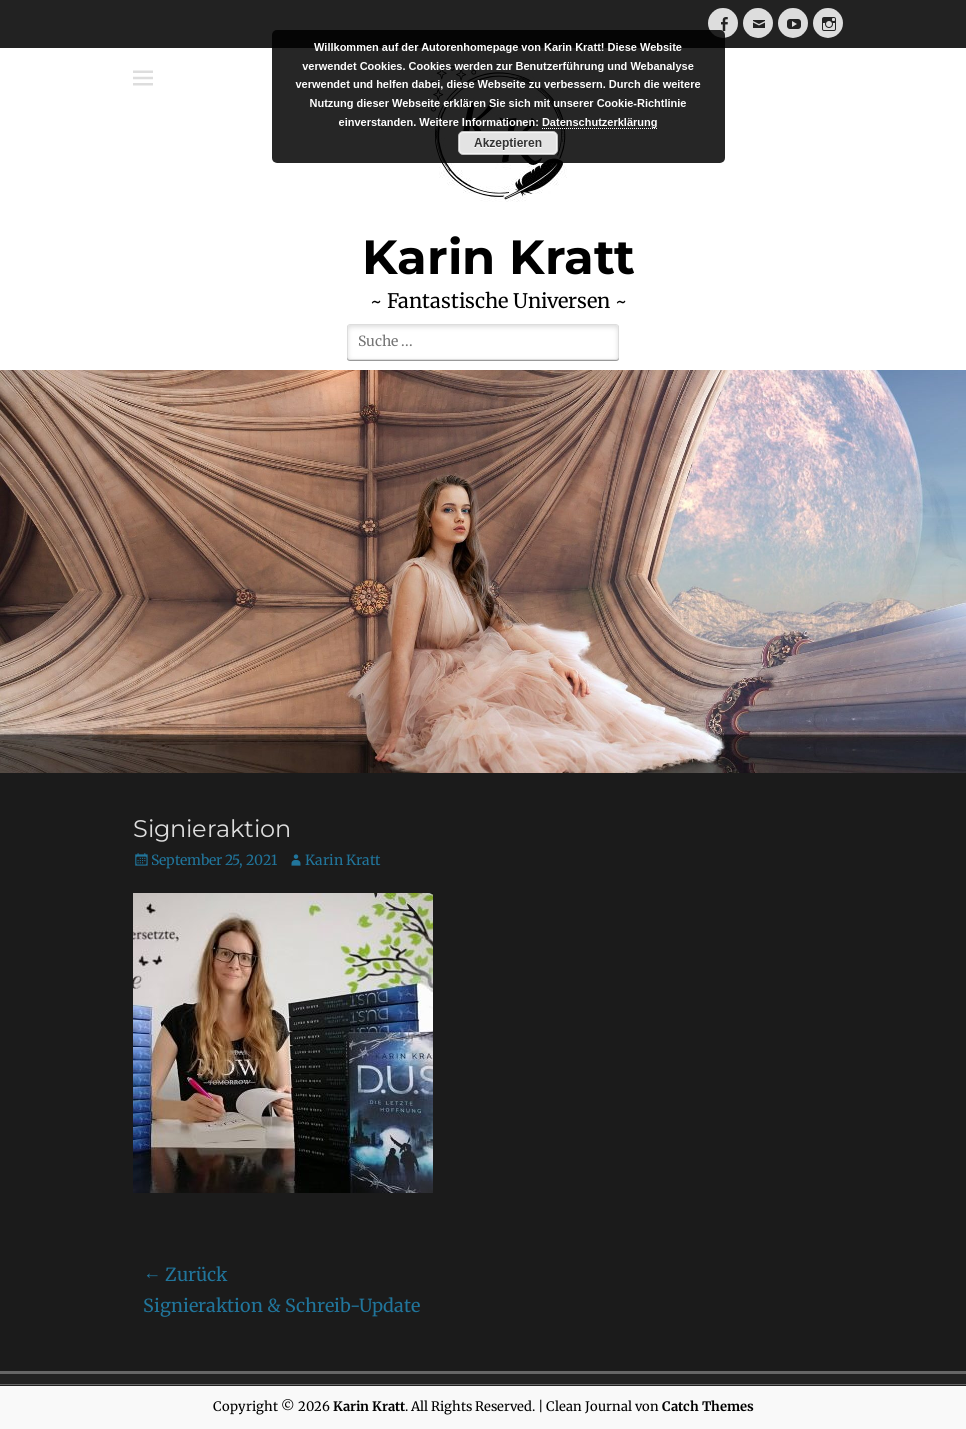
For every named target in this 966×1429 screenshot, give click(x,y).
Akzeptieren (508, 143)
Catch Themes (708, 1406)
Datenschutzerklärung (600, 122)
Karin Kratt (342, 860)
